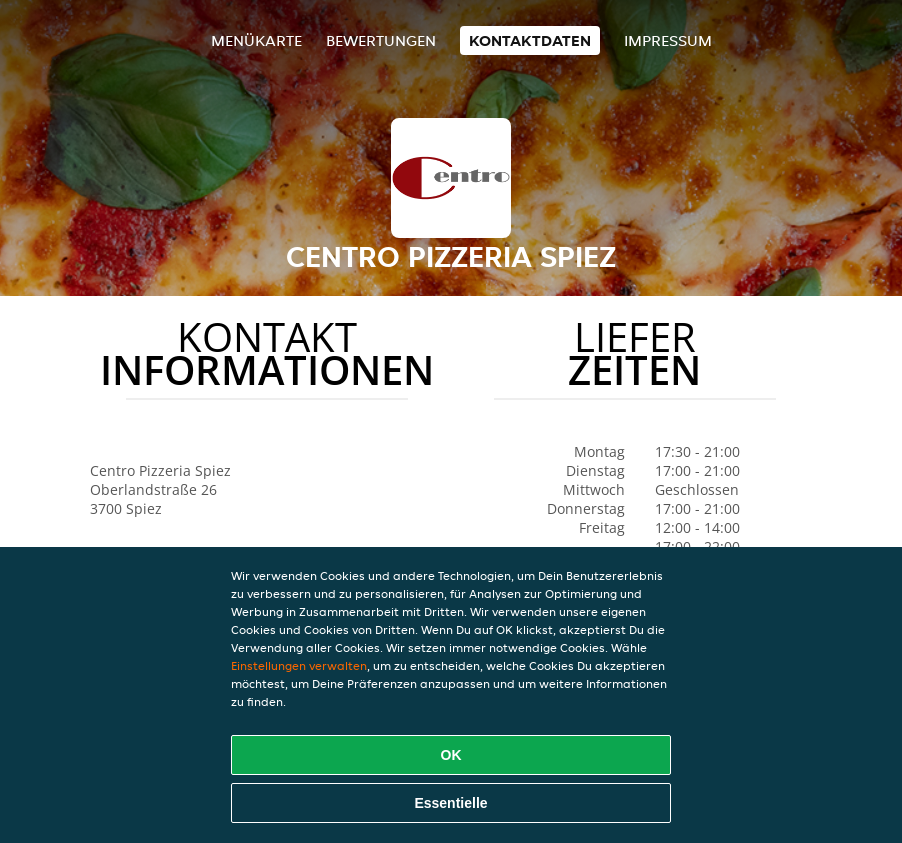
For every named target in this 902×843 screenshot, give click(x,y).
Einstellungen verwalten (299, 665)
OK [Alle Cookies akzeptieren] (451, 755)
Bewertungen (381, 40)
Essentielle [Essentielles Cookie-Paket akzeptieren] (450, 803)
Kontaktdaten (530, 40)
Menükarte (256, 40)
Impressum (668, 40)
